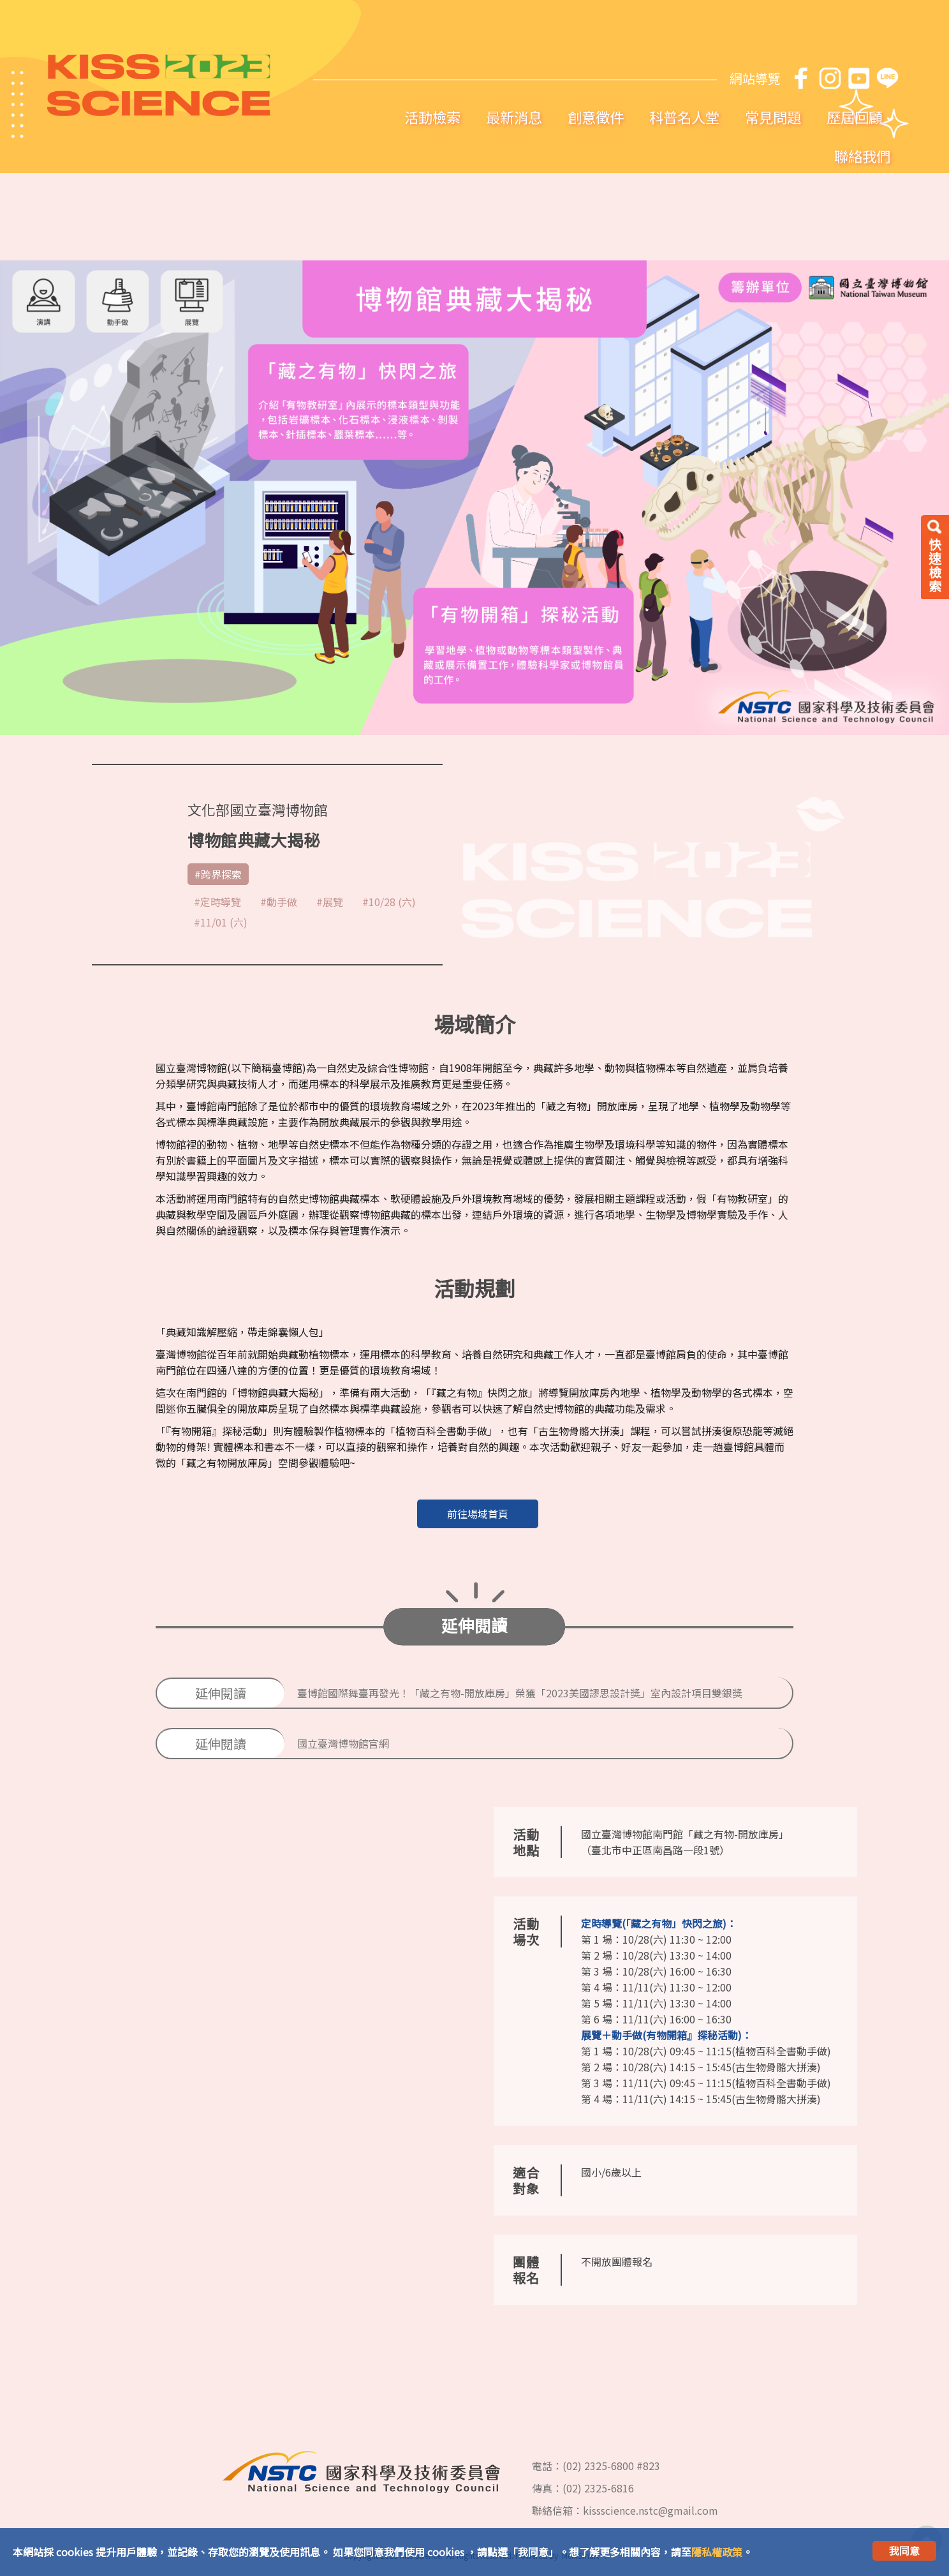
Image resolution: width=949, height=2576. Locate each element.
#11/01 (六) (220, 922)
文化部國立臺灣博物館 (258, 809)
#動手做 (278, 901)
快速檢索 (935, 565)
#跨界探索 (218, 874)
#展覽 (329, 901)
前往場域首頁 (477, 1513)
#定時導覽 (217, 901)
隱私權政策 (716, 2551)
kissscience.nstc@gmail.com (650, 2510)
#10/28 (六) (389, 901)
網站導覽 (755, 78)
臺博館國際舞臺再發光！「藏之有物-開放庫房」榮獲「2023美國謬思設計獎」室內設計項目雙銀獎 (519, 1693)
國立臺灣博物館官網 (343, 1743)
